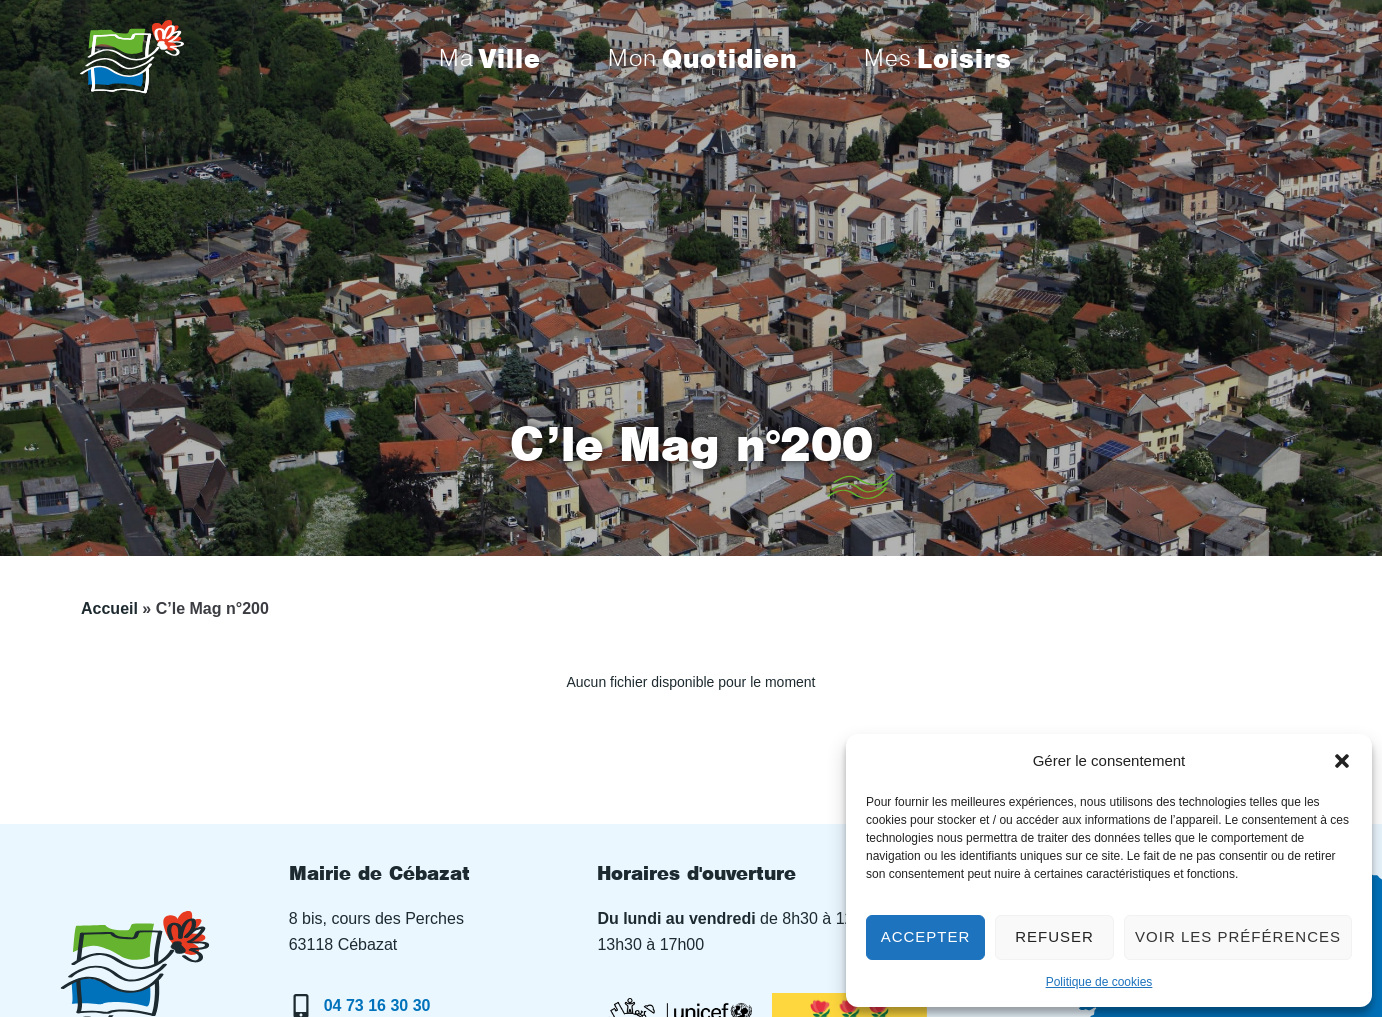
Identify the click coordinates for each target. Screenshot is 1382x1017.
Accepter (926, 936)
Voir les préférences (1238, 936)
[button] (1342, 761)
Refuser (1054, 936)
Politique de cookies (1099, 982)
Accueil (109, 608)
